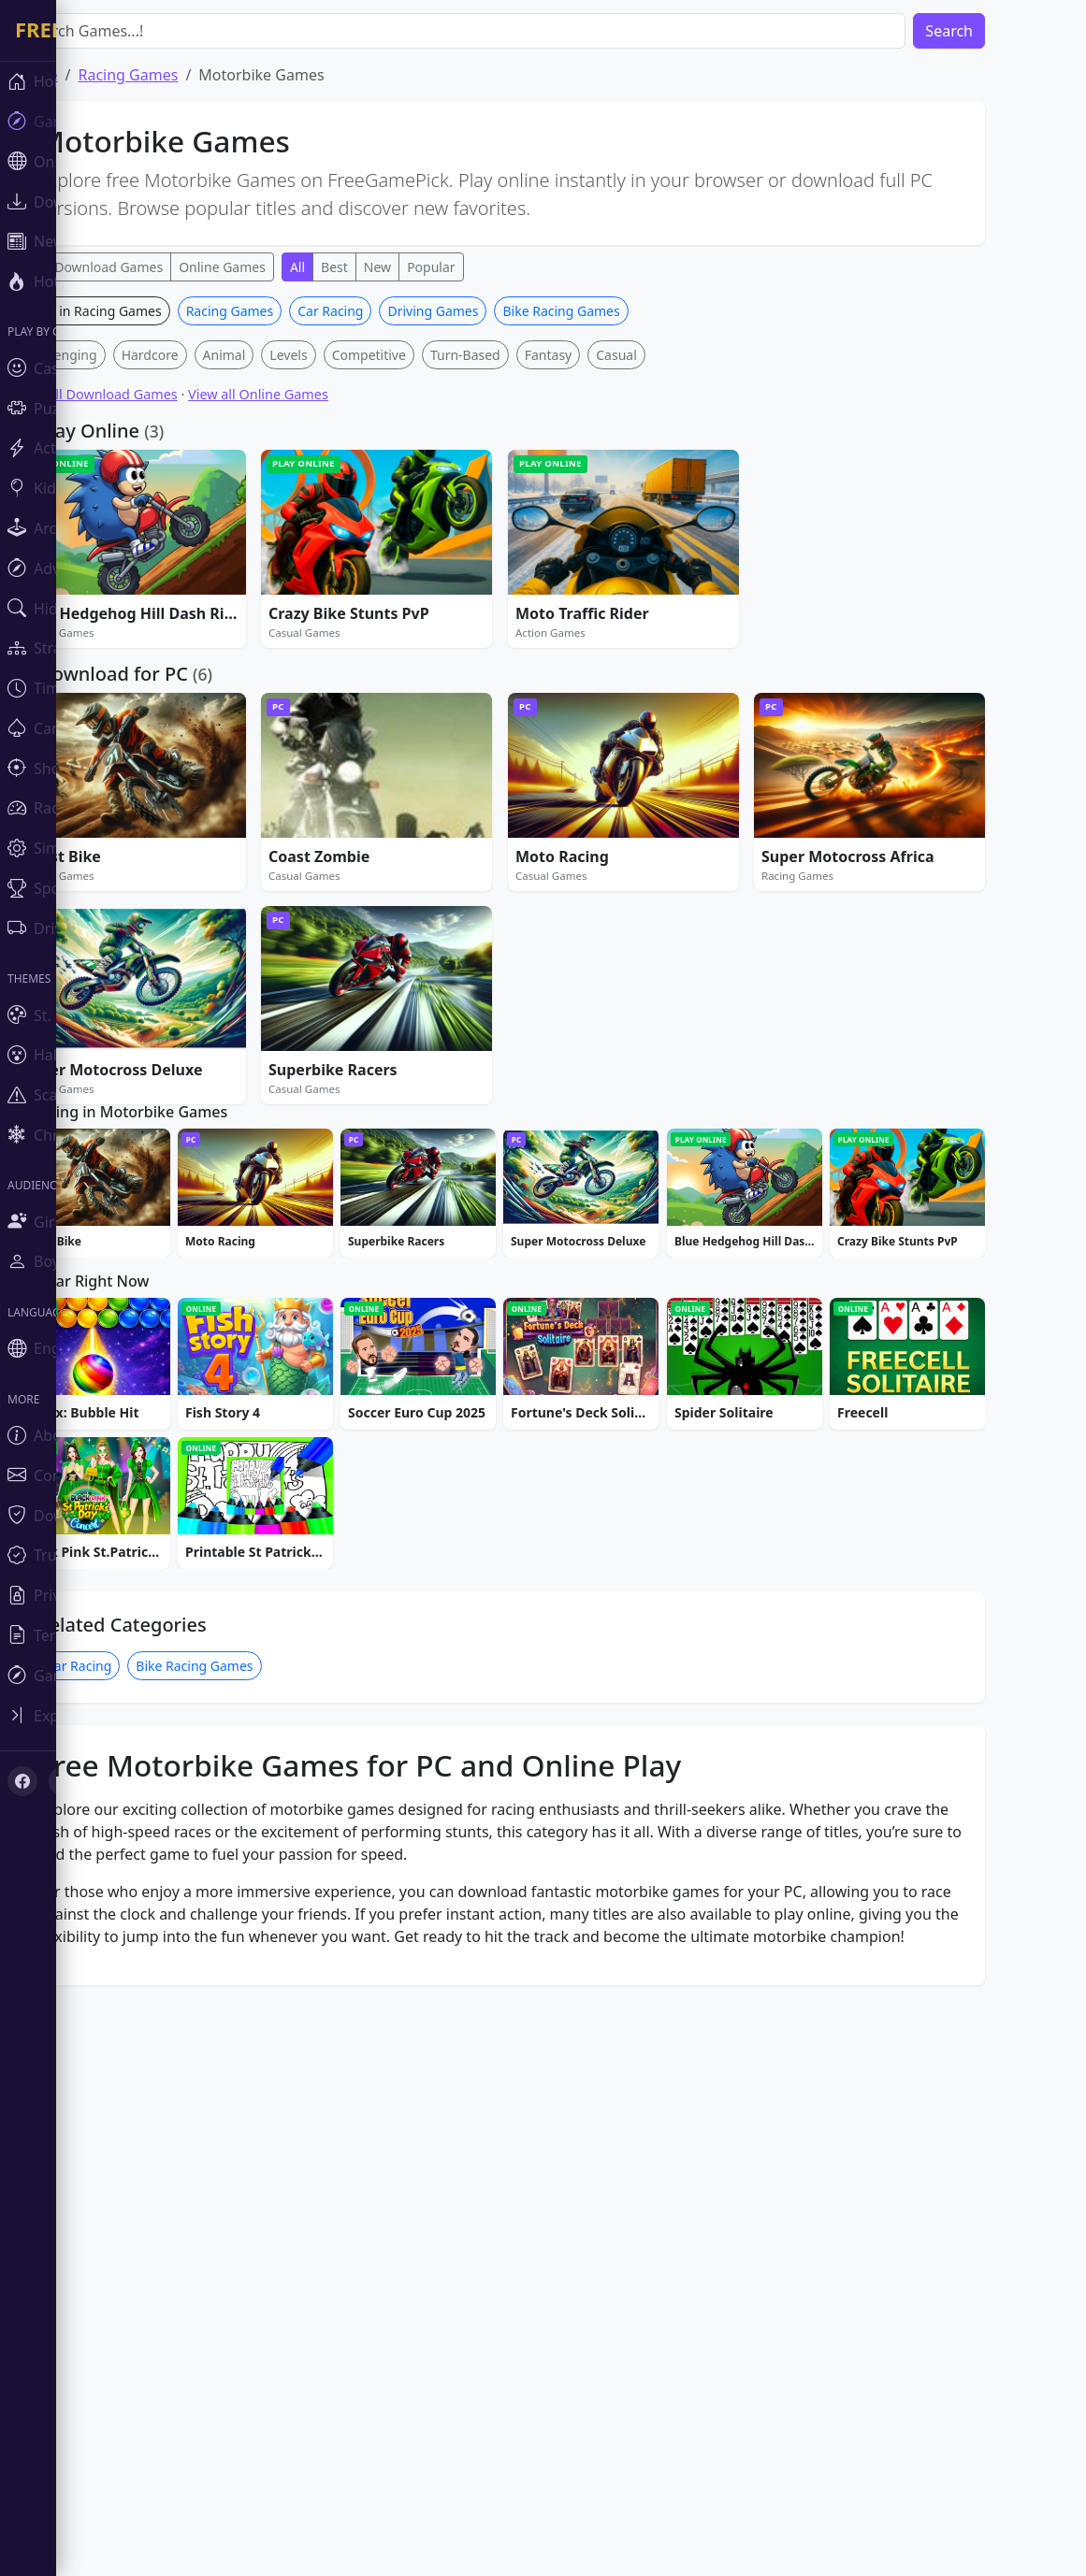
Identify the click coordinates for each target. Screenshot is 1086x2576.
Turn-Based (521, 631)
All (353, 267)
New (433, 267)
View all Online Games (314, 671)
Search (1005, 31)
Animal (280, 631)
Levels (344, 631)
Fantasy (605, 631)
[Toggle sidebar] (112, 1715)
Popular (487, 267)
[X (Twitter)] (64, 1781)
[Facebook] (22, 1781)
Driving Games (488, 588)
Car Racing (386, 588)
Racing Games (286, 588)
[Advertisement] (556, 427)
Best (390, 267)
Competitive (425, 631)
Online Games (278, 267)
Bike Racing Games (616, 588)
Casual (672, 631)
